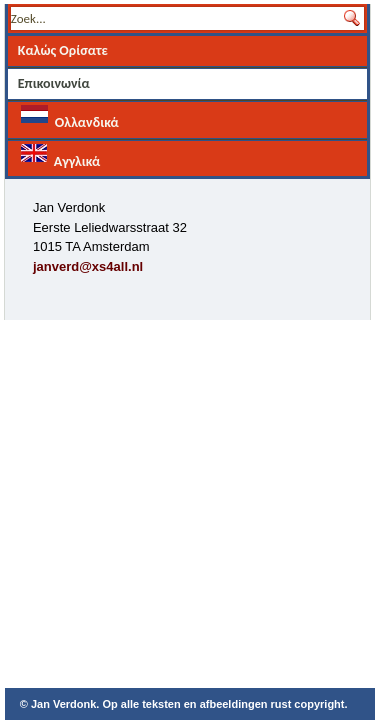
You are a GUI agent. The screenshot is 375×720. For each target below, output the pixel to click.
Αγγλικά (60, 156)
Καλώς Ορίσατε (63, 50)
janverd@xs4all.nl (88, 266)
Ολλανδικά (70, 117)
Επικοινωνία (54, 83)
